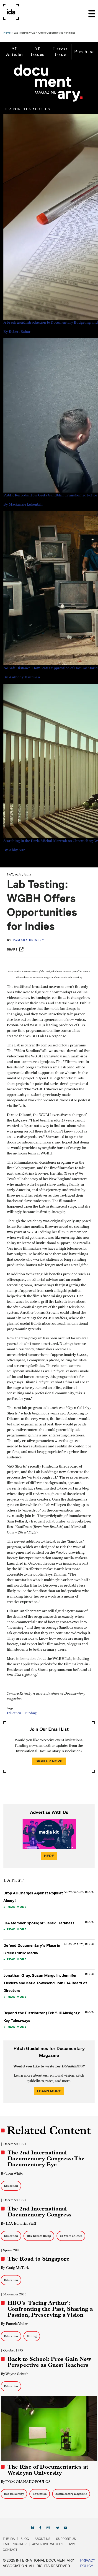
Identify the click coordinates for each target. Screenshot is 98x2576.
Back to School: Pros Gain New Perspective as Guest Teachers (49, 2362)
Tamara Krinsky (28, 940)
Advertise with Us (47, 2544)
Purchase (84, 51)
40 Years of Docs (71, 2235)
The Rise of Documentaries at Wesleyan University (48, 2470)
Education (14, 1713)
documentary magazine (71, 2493)
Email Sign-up (14, 2544)
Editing (32, 2336)
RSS (72, 2544)
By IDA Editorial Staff (18, 2223)
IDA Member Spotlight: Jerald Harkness (39, 1923)
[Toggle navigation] (91, 12)
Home (6, 33)
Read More (16, 1907)
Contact (10, 2549)
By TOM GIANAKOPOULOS (26, 2481)
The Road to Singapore (39, 2259)
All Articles (14, 51)
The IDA (9, 2538)
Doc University (14, 2493)
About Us (42, 2538)
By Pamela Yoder (14, 2323)
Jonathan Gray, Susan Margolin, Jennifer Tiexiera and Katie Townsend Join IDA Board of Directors (45, 1983)
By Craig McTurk (15, 2267)
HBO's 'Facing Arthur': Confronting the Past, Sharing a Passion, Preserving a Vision (50, 2309)
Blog (25, 2538)
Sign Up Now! (49, 1761)
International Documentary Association (11, 12)
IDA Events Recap (39, 2235)
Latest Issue (60, 51)
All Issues (37, 51)
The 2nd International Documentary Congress (39, 2212)
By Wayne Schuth (14, 2374)
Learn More (49, 2091)
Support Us (66, 2538)
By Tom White (12, 2173)
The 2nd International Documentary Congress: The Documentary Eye (46, 2158)
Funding (30, 1713)
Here (49, 1856)
